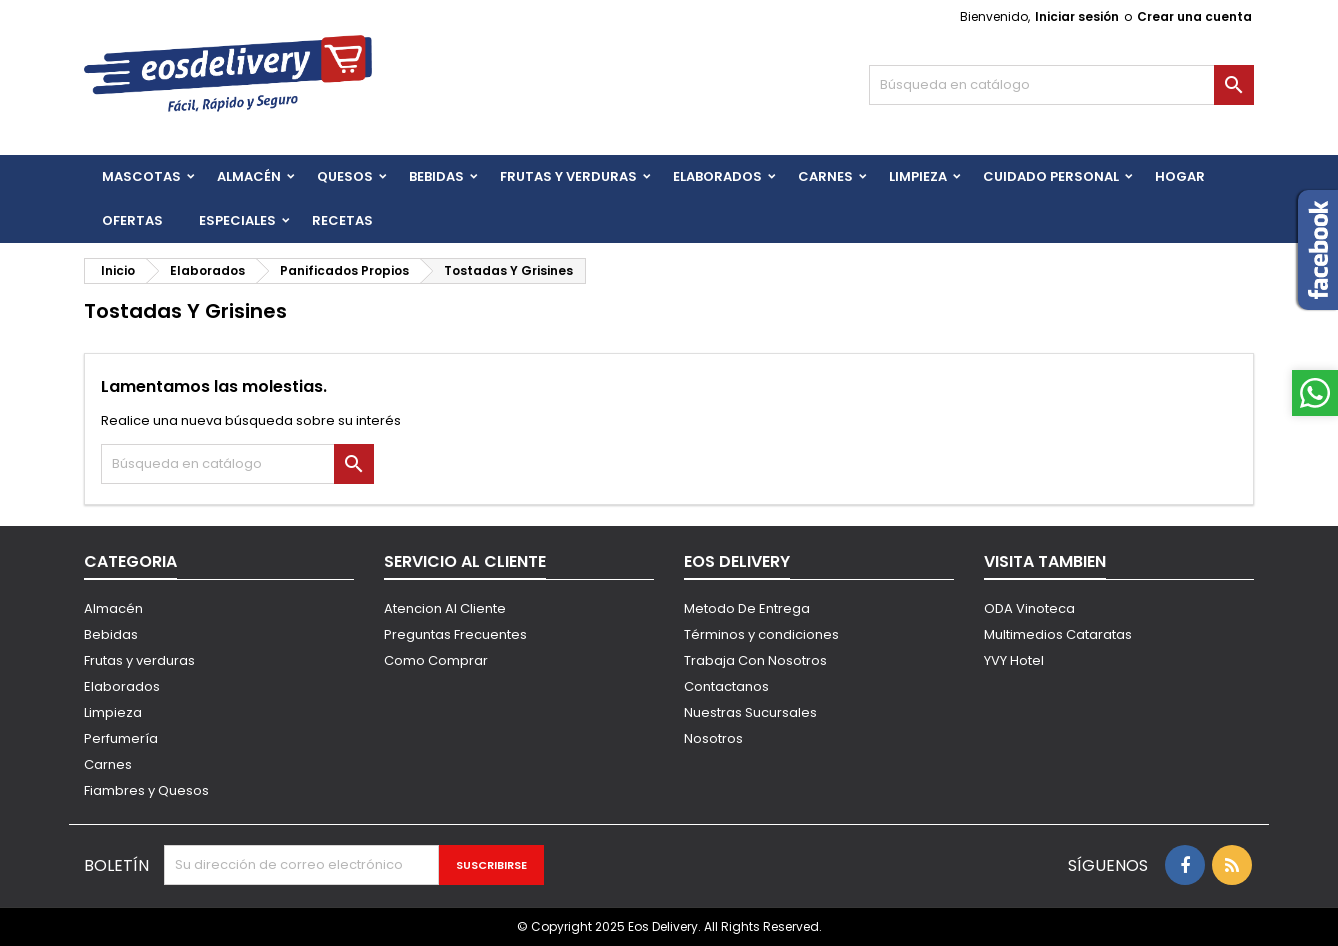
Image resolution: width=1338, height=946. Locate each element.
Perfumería (121, 738)
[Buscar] (1061, 85)
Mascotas (141, 176)
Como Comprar (436, 660)
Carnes (825, 176)
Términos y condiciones (761, 634)
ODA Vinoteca (1029, 608)
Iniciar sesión (1077, 16)
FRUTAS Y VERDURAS (568, 176)
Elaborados (717, 176)
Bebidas (111, 634)
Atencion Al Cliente (445, 608)
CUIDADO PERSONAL (1051, 176)
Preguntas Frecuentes (455, 634)
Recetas (342, 220)
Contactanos (726, 686)
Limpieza (918, 176)
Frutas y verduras (139, 660)
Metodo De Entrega (747, 608)
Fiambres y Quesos (146, 790)
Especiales (237, 220)
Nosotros (713, 738)
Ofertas (132, 220)
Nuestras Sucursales (750, 712)
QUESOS (345, 176)
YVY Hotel (1014, 660)
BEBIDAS (436, 176)
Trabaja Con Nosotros (755, 660)
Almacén (249, 176)
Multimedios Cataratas (1058, 634)
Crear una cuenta (1194, 16)
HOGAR (1180, 176)
